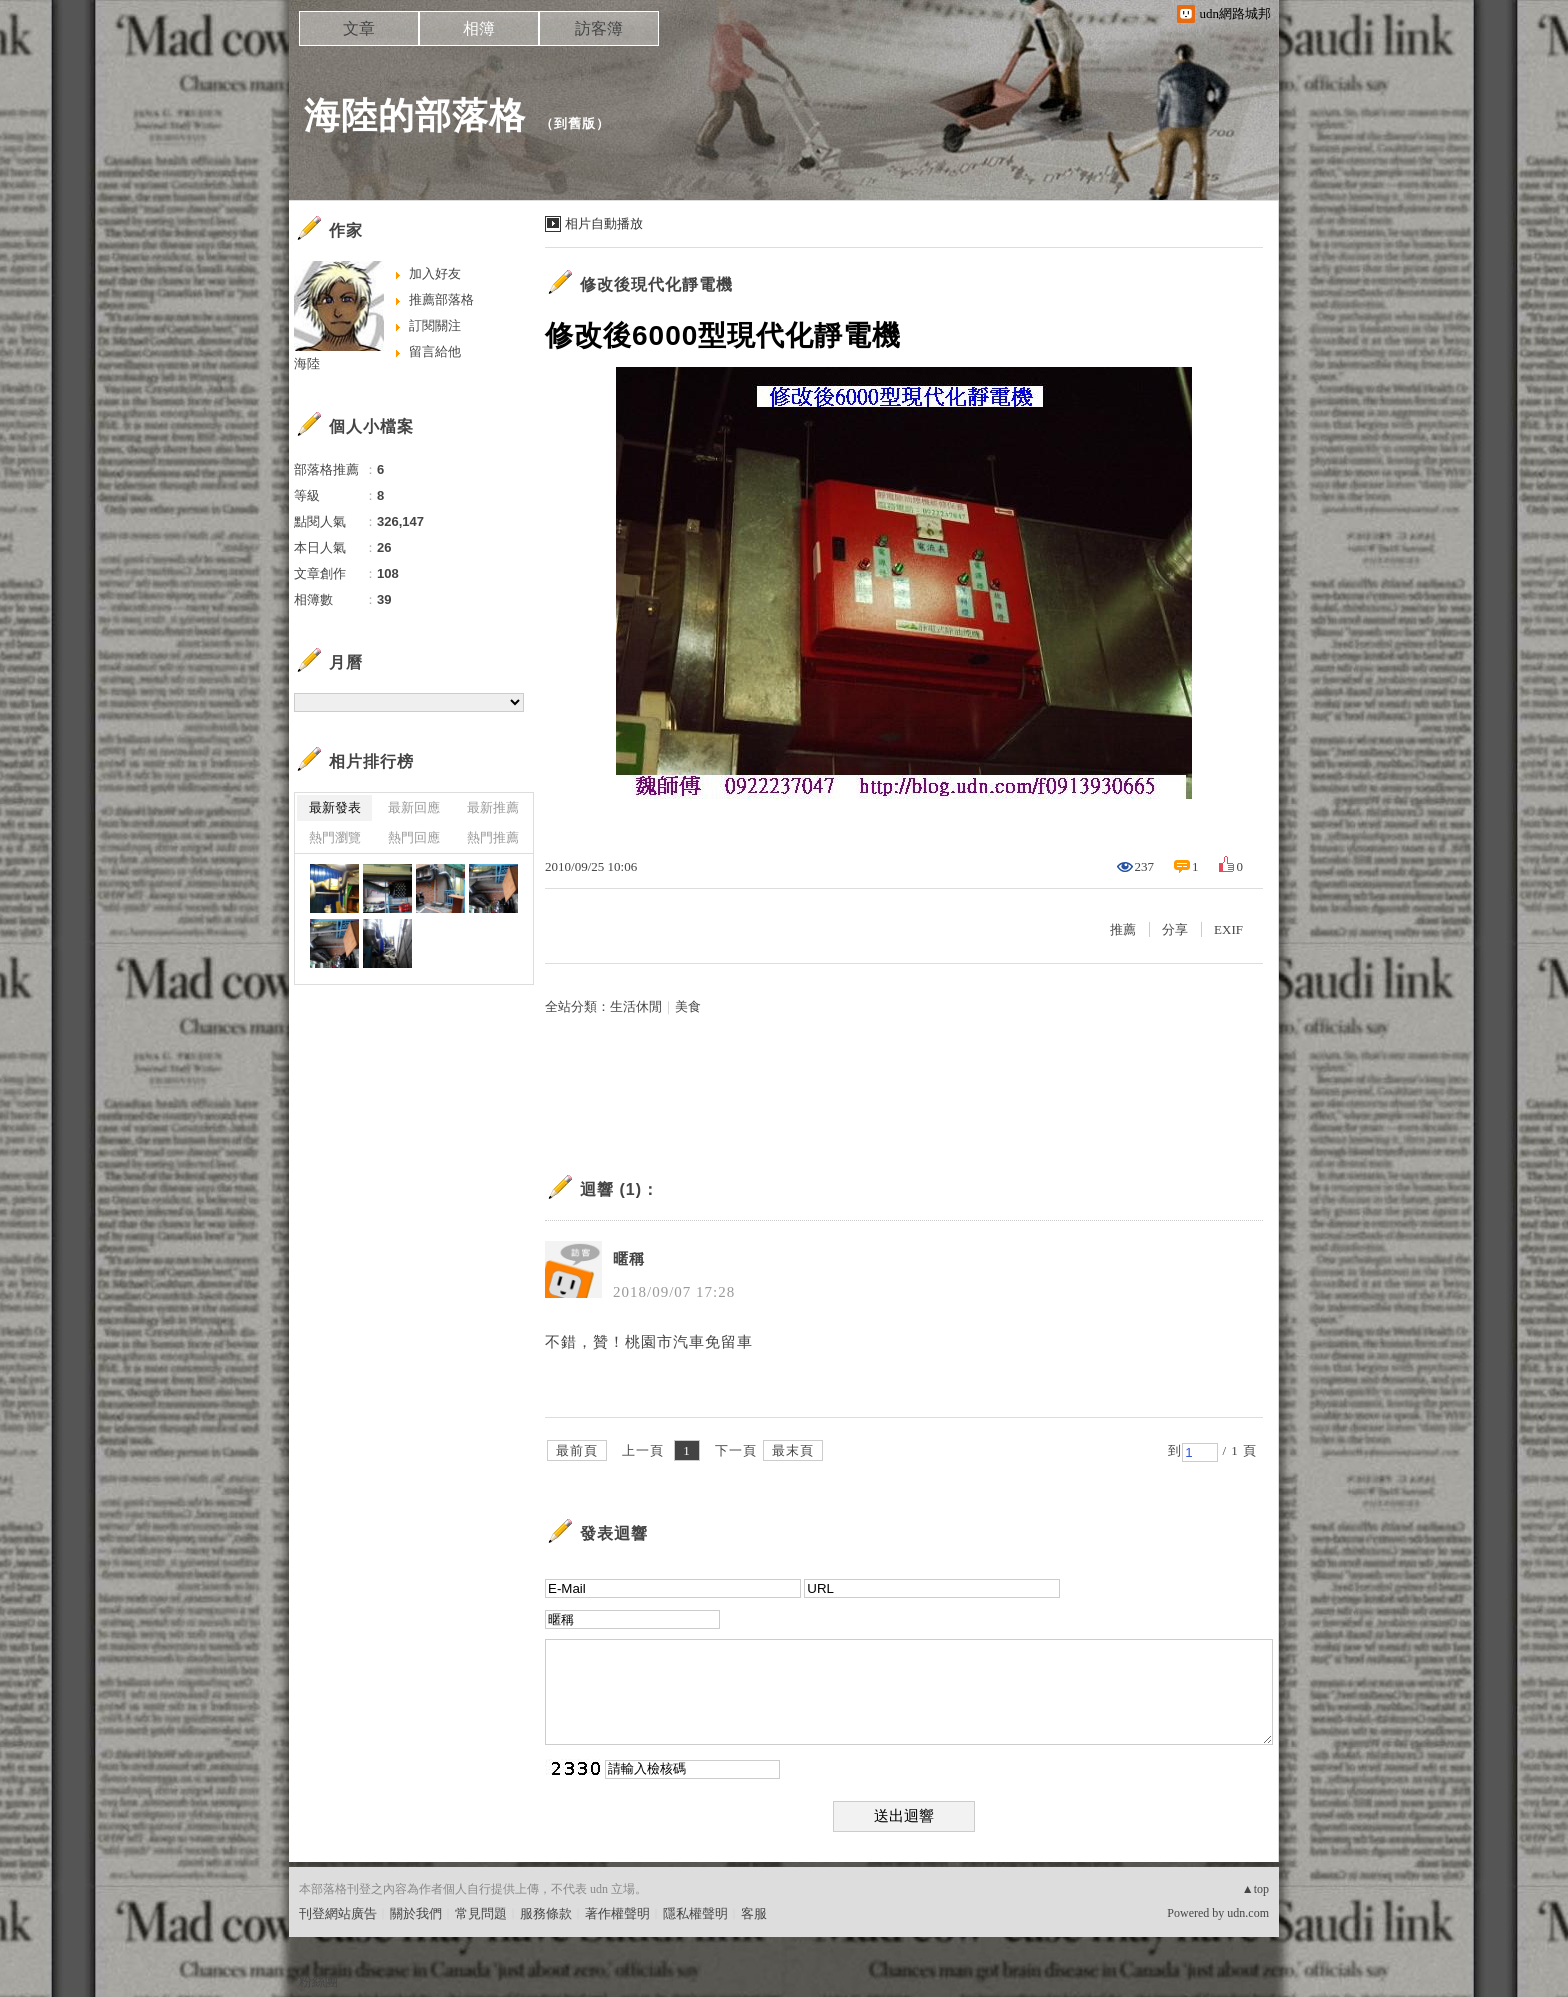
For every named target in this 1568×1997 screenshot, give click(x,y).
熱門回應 (414, 837)
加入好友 (435, 273)
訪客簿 (599, 28)
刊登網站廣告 (338, 1913)
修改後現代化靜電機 (656, 284)
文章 (359, 28)
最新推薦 (493, 807)
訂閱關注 (435, 325)
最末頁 (793, 1450)
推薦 (1123, 929)
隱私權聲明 (695, 1913)
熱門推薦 (493, 837)
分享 (1175, 929)
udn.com (1248, 1913)
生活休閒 (636, 1006)
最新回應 (414, 807)
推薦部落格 (441, 299)
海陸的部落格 (415, 115)
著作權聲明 (617, 1913)
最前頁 (577, 1450)
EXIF (1228, 929)
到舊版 (575, 123)
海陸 (307, 363)
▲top (1255, 1889)
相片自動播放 (604, 223)
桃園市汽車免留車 (689, 1342)
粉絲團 (318, 1981)
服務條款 (546, 1913)
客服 (754, 1913)
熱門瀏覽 (335, 837)
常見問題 (481, 1913)
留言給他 (435, 351)
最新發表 (335, 807)
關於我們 (416, 1913)
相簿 (479, 28)
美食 (688, 1006)
